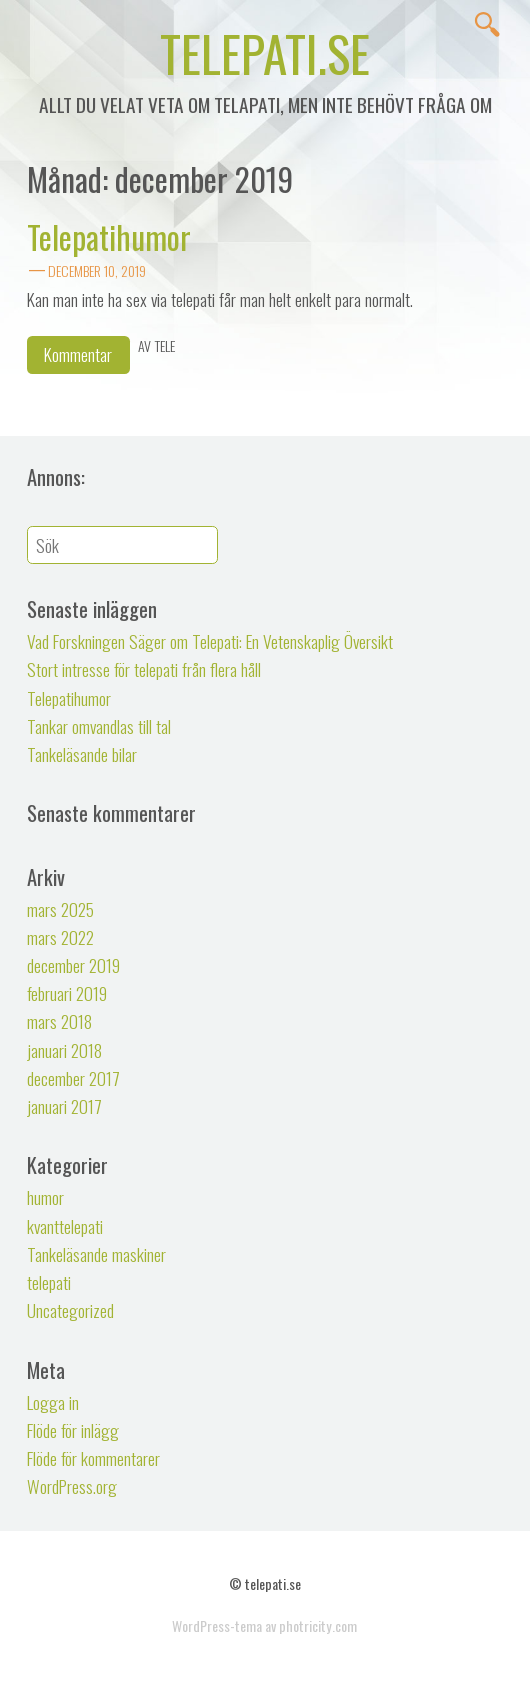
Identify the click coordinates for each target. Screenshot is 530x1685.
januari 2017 (64, 1106)
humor (45, 1197)
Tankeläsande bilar (82, 754)
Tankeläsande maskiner (96, 1254)
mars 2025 (60, 909)
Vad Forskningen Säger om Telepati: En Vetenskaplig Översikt (210, 641)
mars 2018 (59, 1021)
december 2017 (73, 1078)
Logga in (53, 1402)
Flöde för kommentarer (93, 1458)
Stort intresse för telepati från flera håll (144, 669)
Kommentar (78, 354)
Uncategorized (70, 1310)
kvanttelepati (65, 1226)
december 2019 (73, 965)
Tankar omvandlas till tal (99, 726)
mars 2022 (60, 937)
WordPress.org (72, 1486)
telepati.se (265, 52)
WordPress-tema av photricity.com (264, 1625)
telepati (49, 1282)
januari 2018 (64, 1050)
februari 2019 (67, 993)
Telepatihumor (109, 236)
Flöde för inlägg (73, 1430)
